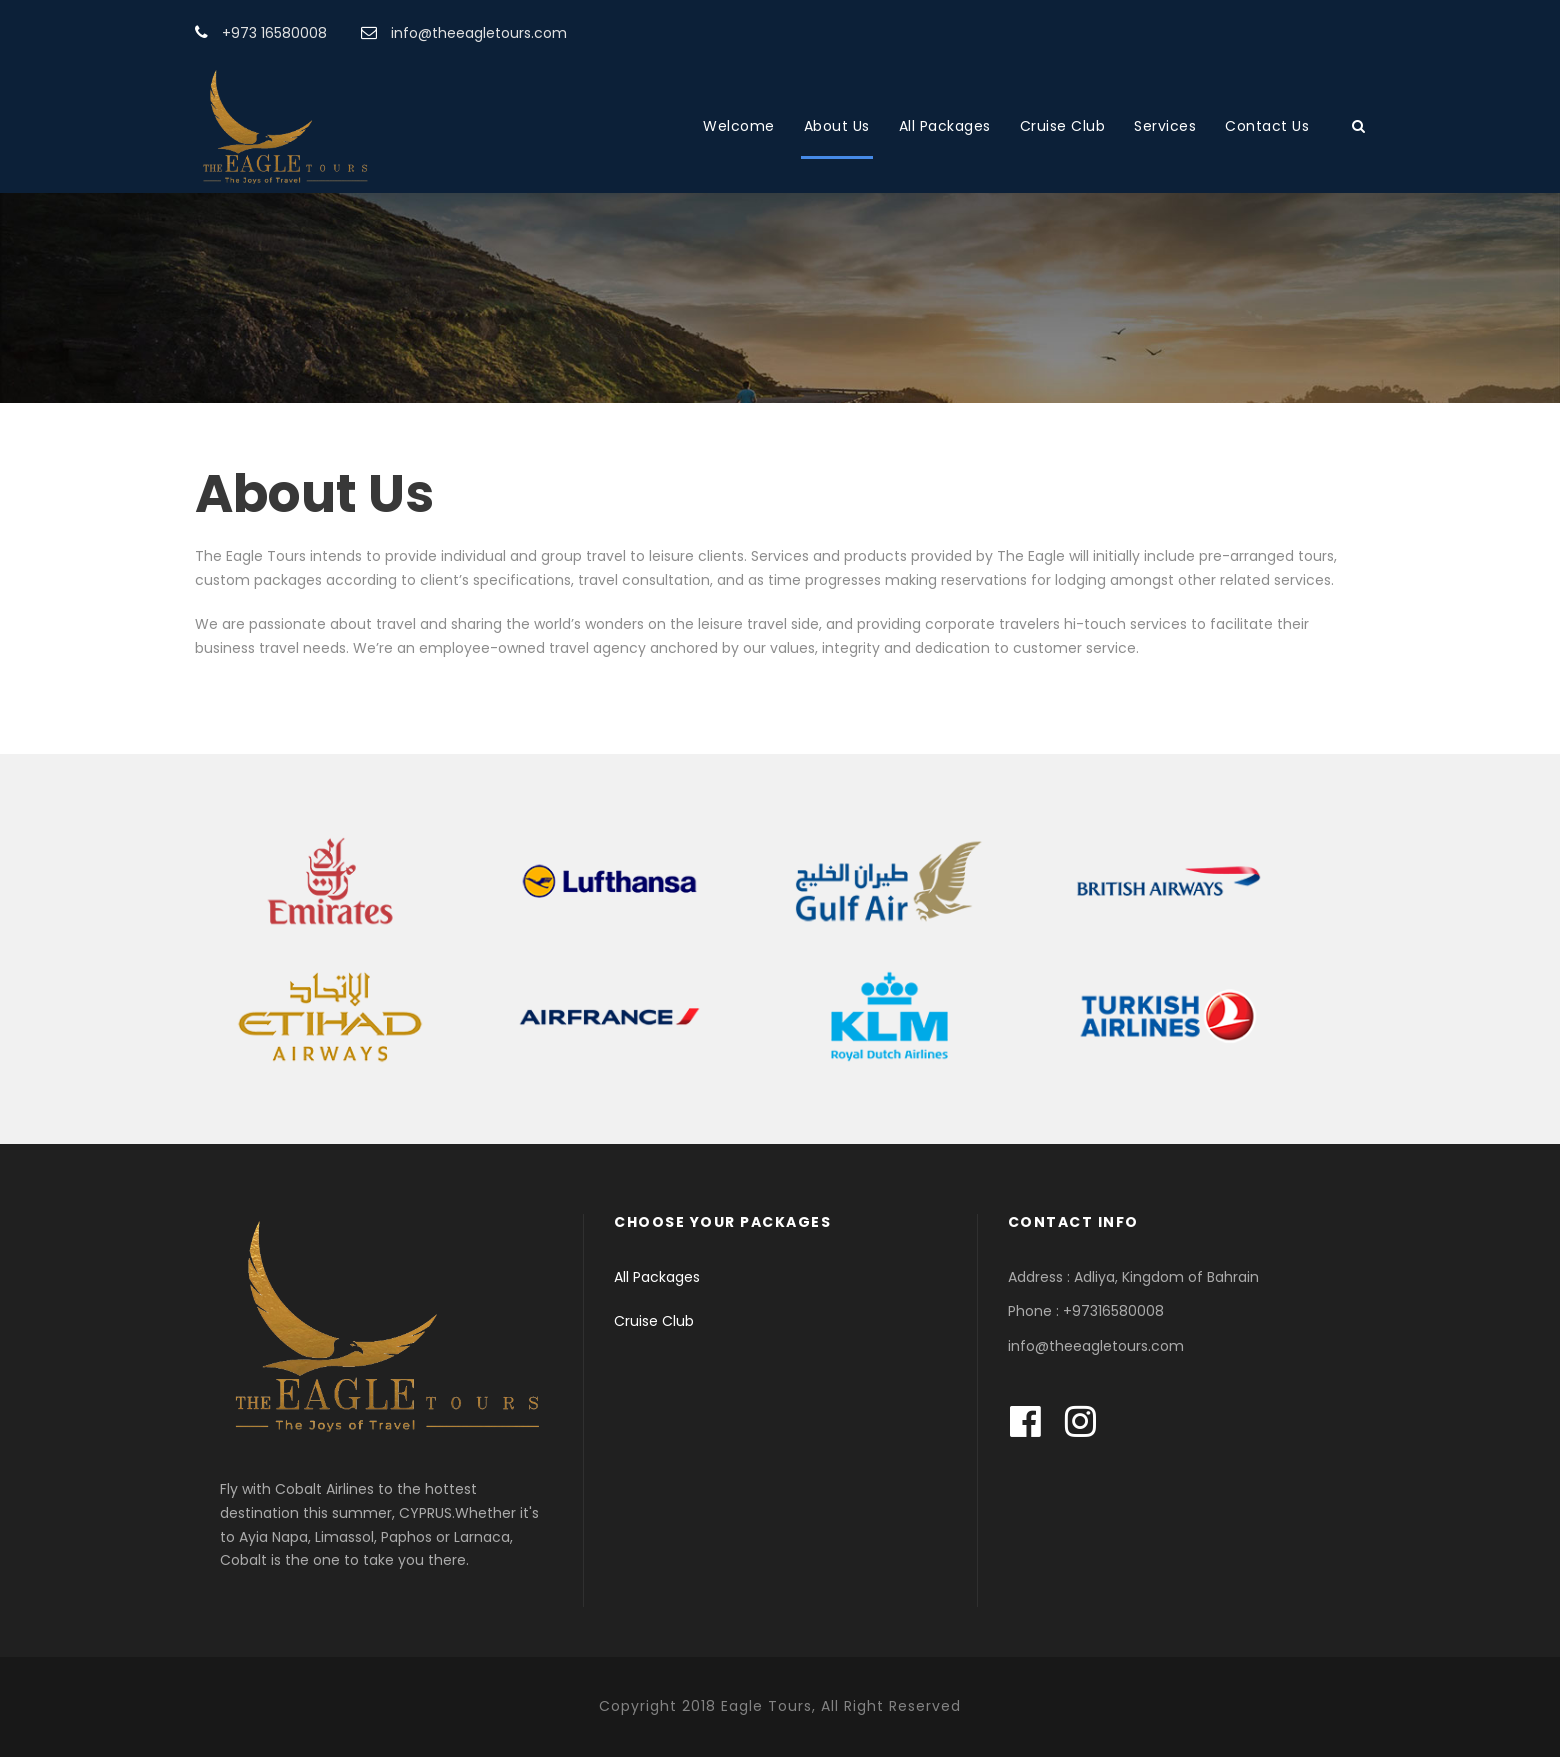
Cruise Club (1063, 126)
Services (1165, 126)
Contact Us (1267, 126)
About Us (837, 126)
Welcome (739, 126)
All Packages (945, 126)
